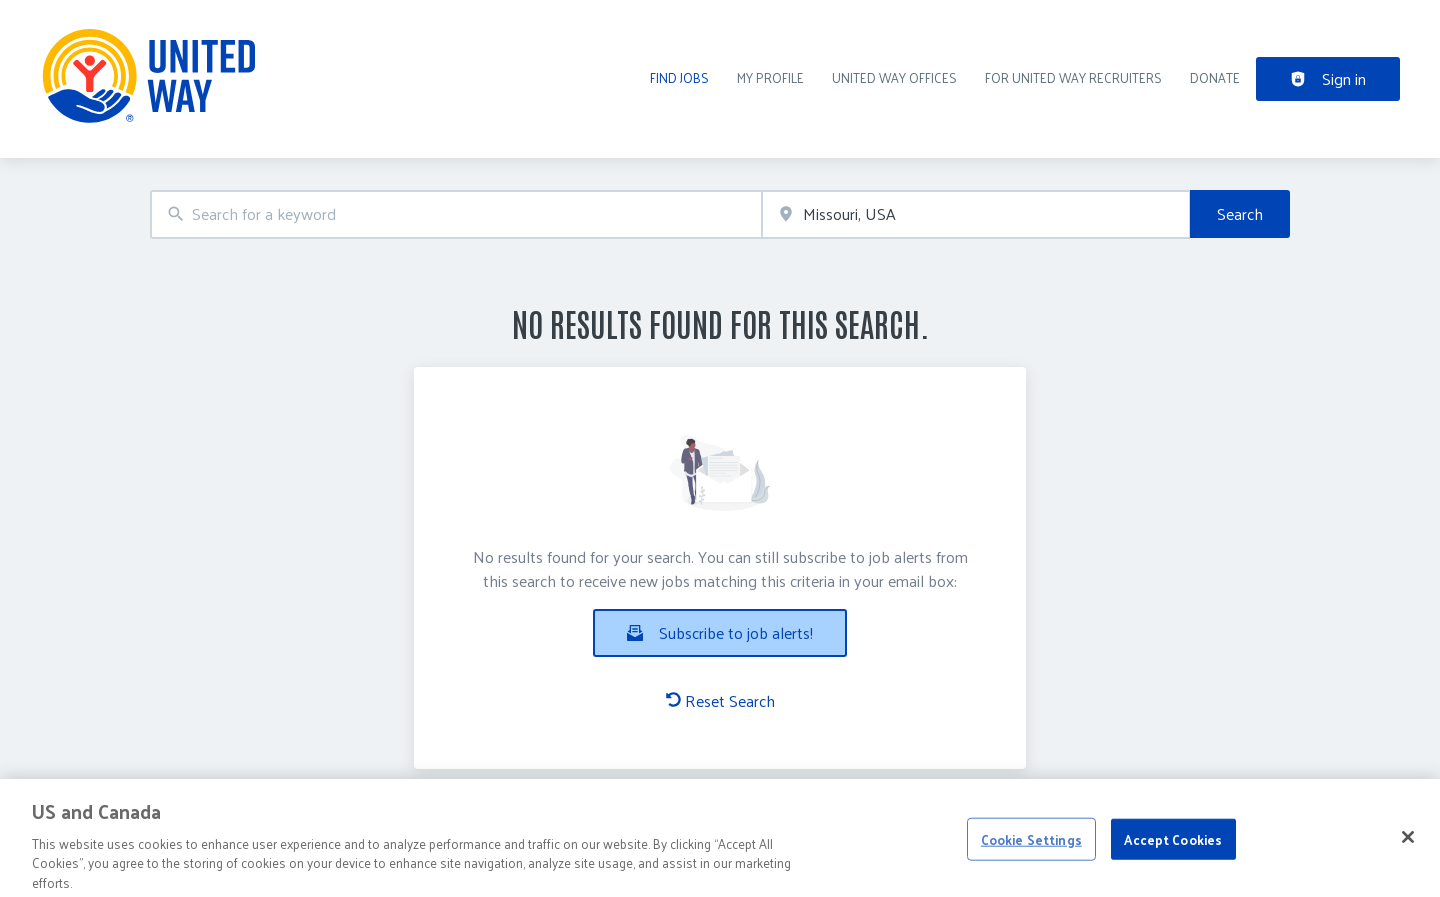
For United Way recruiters (1073, 77)
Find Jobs (679, 77)
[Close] (1408, 843)
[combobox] (456, 214)
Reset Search (720, 701)
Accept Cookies (1173, 845)
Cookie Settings (1031, 845)
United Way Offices (894, 77)
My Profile (770, 77)
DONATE (1215, 77)
